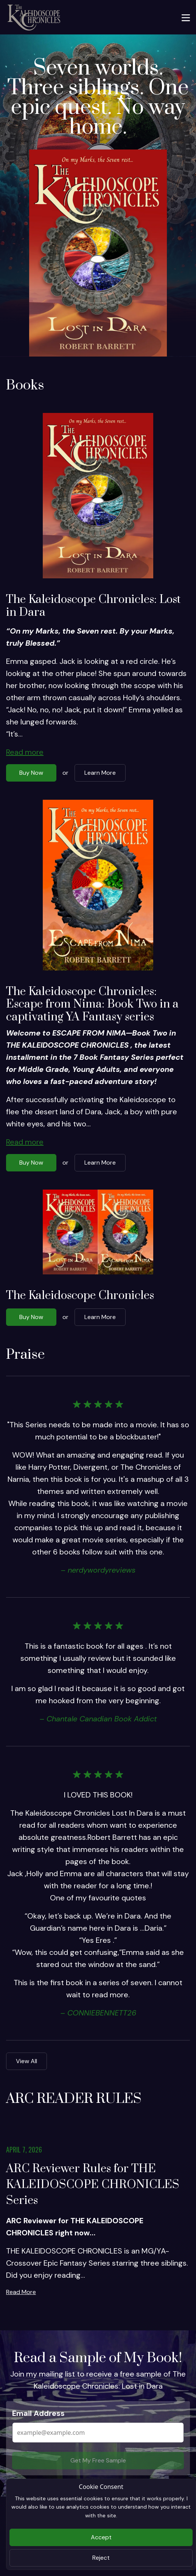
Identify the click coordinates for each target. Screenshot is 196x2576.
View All (26, 2061)
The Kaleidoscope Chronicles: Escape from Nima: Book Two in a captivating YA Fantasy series (92, 1004)
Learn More (100, 773)
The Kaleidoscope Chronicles (80, 1295)
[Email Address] (98, 2432)
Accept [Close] (101, 2537)
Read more (25, 752)
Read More (21, 2292)
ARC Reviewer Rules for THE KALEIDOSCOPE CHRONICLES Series (92, 2185)
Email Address (38, 2413)
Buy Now (31, 773)
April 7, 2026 (24, 2149)
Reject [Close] (101, 2558)
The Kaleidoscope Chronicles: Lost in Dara (93, 606)
